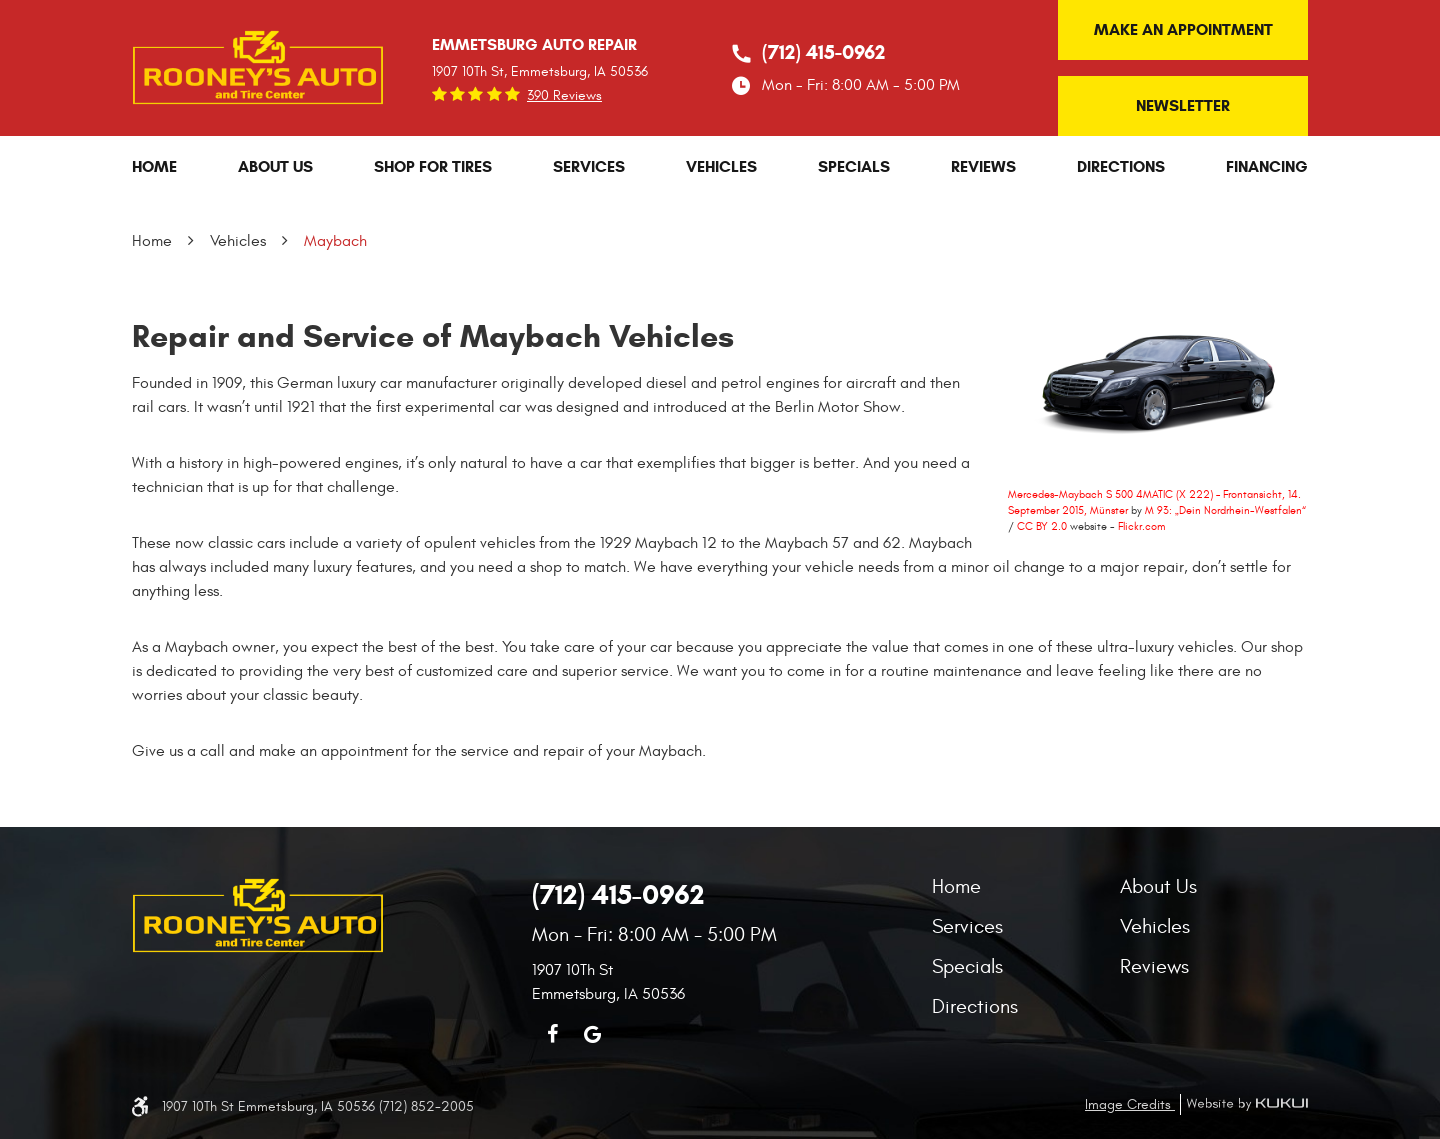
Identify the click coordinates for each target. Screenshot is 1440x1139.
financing (1267, 166)
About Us (275, 166)
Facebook (552, 1034)
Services (589, 166)
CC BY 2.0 (1042, 526)
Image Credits (1130, 1104)
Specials (854, 166)
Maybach (335, 241)
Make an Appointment (1183, 29)
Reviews (983, 166)
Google (592, 1034)
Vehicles (721, 166)
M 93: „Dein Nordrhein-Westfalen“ (1225, 510)
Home (154, 166)
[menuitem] (154, 166)
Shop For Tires (433, 166)
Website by (1244, 1104)
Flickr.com (1141, 526)
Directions (1121, 166)
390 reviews (564, 96)
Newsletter (1183, 105)
